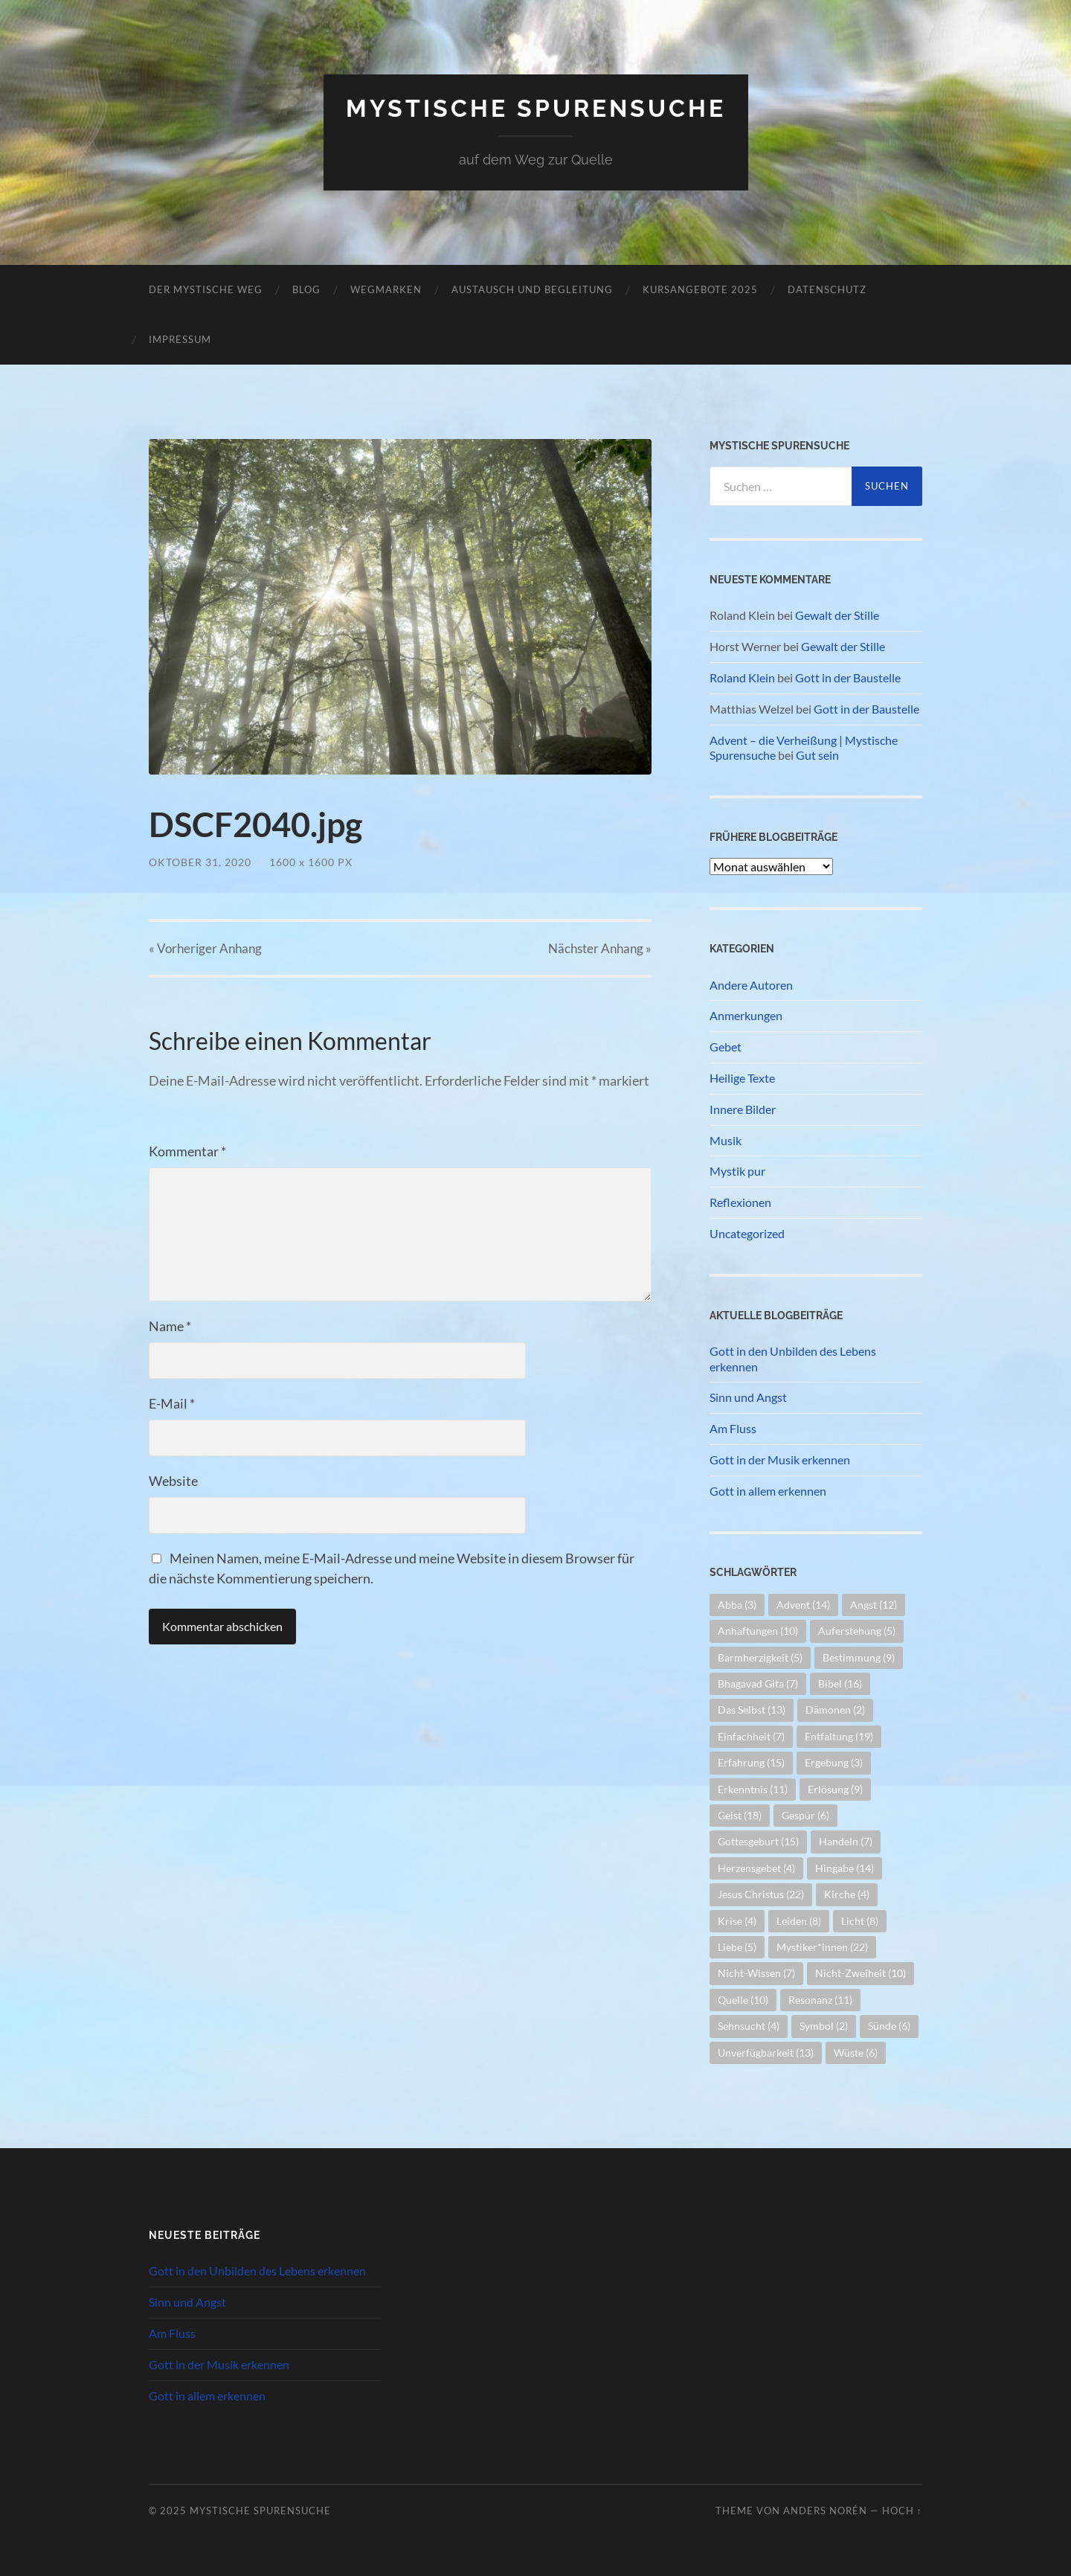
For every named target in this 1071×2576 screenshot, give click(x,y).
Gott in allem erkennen (768, 1491)
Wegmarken (386, 289)
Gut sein (817, 755)
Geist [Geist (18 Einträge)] (740, 1815)
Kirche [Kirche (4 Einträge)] (846, 1894)
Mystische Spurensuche (536, 108)
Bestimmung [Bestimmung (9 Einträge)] (859, 1657)
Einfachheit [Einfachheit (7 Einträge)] (751, 1736)
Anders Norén (825, 2510)
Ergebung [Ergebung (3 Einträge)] (834, 1762)
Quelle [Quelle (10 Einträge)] (743, 1999)
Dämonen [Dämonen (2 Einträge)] (835, 1709)
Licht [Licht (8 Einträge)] (859, 1921)
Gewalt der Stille (837, 615)
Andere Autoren (751, 985)
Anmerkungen (746, 1015)
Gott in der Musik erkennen (780, 1459)
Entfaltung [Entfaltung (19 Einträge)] (839, 1736)
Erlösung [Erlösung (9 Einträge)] (835, 1789)
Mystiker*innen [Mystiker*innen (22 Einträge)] (822, 1947)
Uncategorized (747, 1233)
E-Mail (172, 1403)
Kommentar (187, 1151)
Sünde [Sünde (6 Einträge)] (889, 2025)
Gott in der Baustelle (848, 677)
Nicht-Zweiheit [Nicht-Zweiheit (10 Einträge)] (860, 1973)
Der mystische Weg (206, 289)
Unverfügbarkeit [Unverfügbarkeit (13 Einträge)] (766, 2052)
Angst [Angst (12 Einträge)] (873, 1604)
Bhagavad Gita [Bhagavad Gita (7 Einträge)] (758, 1683)
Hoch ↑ (902, 2510)
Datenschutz (827, 289)
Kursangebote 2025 (700, 289)
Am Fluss (733, 1428)
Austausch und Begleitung (532, 289)
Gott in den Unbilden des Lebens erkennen (793, 1359)
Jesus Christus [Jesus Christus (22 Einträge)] (761, 1894)
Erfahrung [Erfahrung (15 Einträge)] (751, 1762)
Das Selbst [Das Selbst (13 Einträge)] (751, 1709)
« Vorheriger (205, 948)
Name (170, 1326)
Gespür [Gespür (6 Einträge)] (805, 1815)
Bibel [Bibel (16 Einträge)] (840, 1683)
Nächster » (600, 948)
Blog (306, 289)
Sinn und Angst (748, 1397)
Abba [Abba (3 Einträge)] (737, 1604)
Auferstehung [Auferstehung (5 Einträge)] (856, 1630)
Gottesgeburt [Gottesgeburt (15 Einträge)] (758, 1841)
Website (173, 1481)
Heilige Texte (742, 1078)
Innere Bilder (743, 1109)
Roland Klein (742, 677)
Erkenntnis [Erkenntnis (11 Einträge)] (753, 1789)
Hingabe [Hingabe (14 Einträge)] (844, 1868)
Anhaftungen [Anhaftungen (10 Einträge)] (758, 1630)
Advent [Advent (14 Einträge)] (803, 1604)
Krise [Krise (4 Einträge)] (737, 1921)
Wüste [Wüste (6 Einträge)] (856, 2052)
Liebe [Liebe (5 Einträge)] (737, 1947)
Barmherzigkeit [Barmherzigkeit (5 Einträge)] (760, 1657)
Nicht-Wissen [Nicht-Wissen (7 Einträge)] (756, 1973)
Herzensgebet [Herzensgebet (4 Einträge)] (756, 1868)
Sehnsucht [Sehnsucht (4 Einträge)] (748, 2025)
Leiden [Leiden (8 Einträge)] (798, 1921)
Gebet (726, 1046)
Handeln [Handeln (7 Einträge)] (845, 1841)
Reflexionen (740, 1202)
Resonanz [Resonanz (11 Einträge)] (820, 1999)
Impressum (180, 339)
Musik (726, 1140)
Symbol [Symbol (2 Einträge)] (824, 2025)
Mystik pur (737, 1171)
